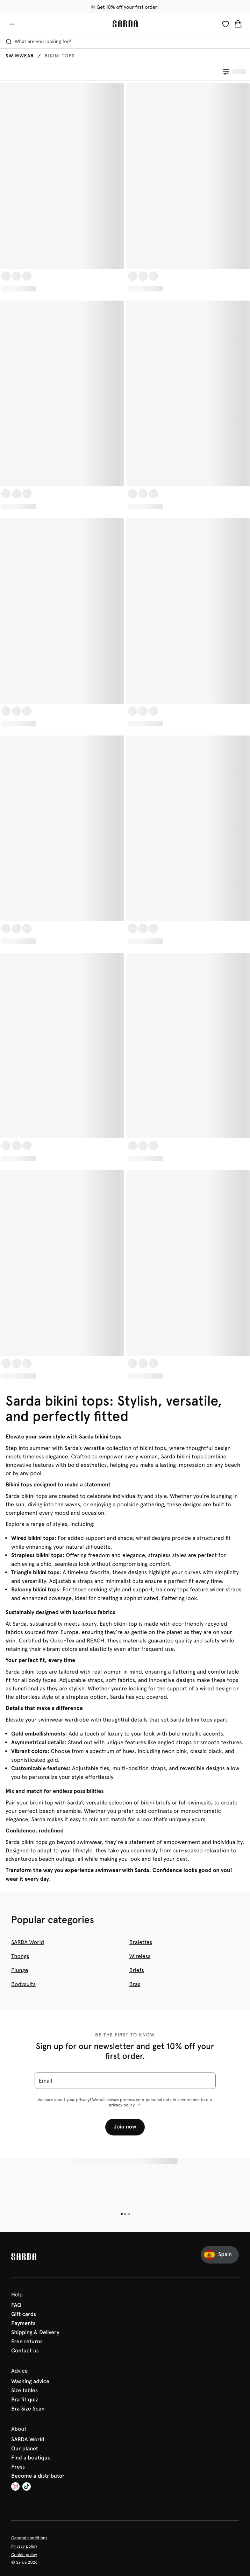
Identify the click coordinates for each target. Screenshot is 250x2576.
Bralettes (140, 1942)
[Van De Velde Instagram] (15, 2487)
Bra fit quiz (24, 2400)
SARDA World (27, 1942)
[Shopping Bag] (238, 23)
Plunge (19, 1970)
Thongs (20, 1956)
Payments (23, 2324)
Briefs (136, 1970)
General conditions (29, 2537)
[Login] (225, 23)
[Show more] (139, 2105)
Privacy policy (24, 2546)
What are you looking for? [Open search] (38, 41)
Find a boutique (31, 2458)
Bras (135, 1984)
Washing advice (30, 2382)
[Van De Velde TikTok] (26, 2487)
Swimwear (20, 56)
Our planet (24, 2449)
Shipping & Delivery (35, 2333)
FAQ (16, 2305)
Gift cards (23, 2314)
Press (18, 2467)
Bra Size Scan (28, 2409)
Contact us (25, 2351)
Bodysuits (23, 1984)
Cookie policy (24, 2554)
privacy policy (122, 2105)
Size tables (24, 2391)
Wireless (140, 1956)
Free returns (27, 2342)
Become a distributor (38, 2476)
